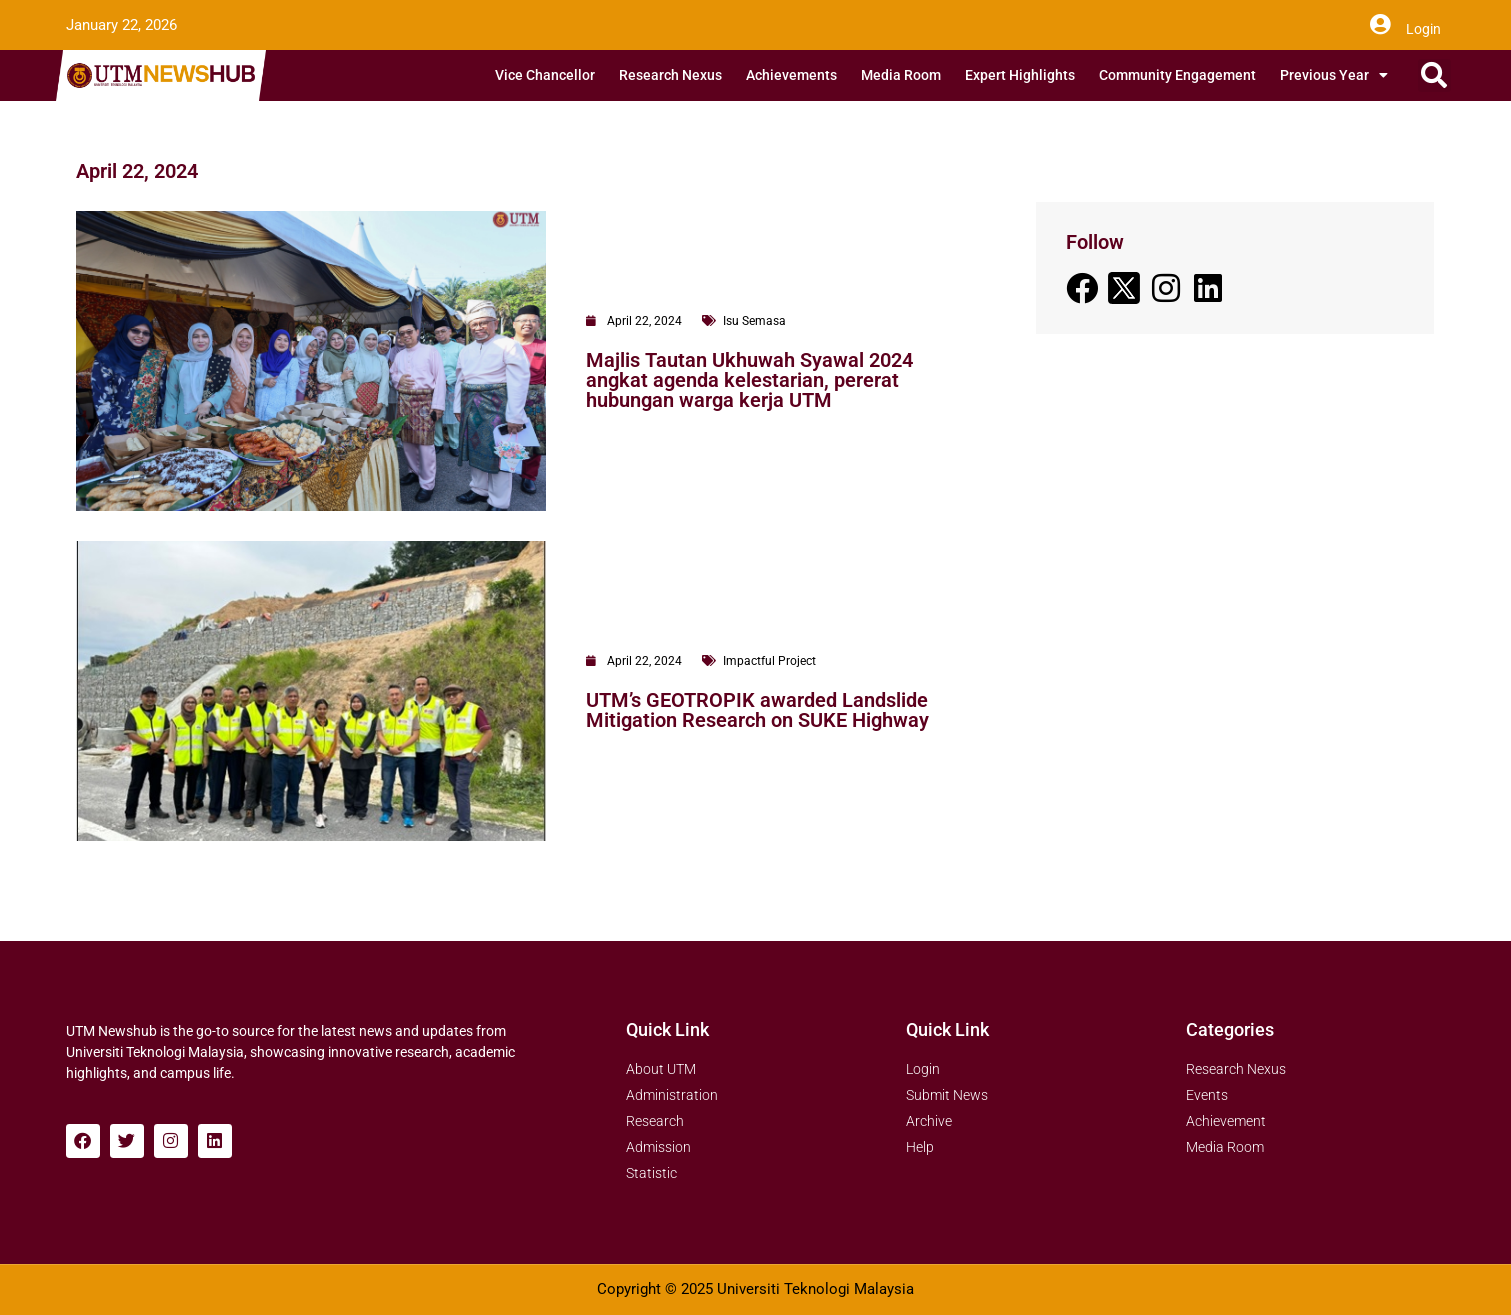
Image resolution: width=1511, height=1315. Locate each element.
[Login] (1380, 25)
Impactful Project (769, 661)
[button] (1434, 75)
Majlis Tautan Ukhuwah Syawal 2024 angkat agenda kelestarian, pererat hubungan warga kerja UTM (749, 380)
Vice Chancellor (545, 75)
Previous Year (1334, 75)
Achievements (791, 75)
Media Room (901, 75)
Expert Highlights (1020, 75)
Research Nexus (670, 75)
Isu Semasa (754, 321)
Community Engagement (1177, 75)
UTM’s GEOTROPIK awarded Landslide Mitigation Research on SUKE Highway (757, 710)
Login (1423, 29)
